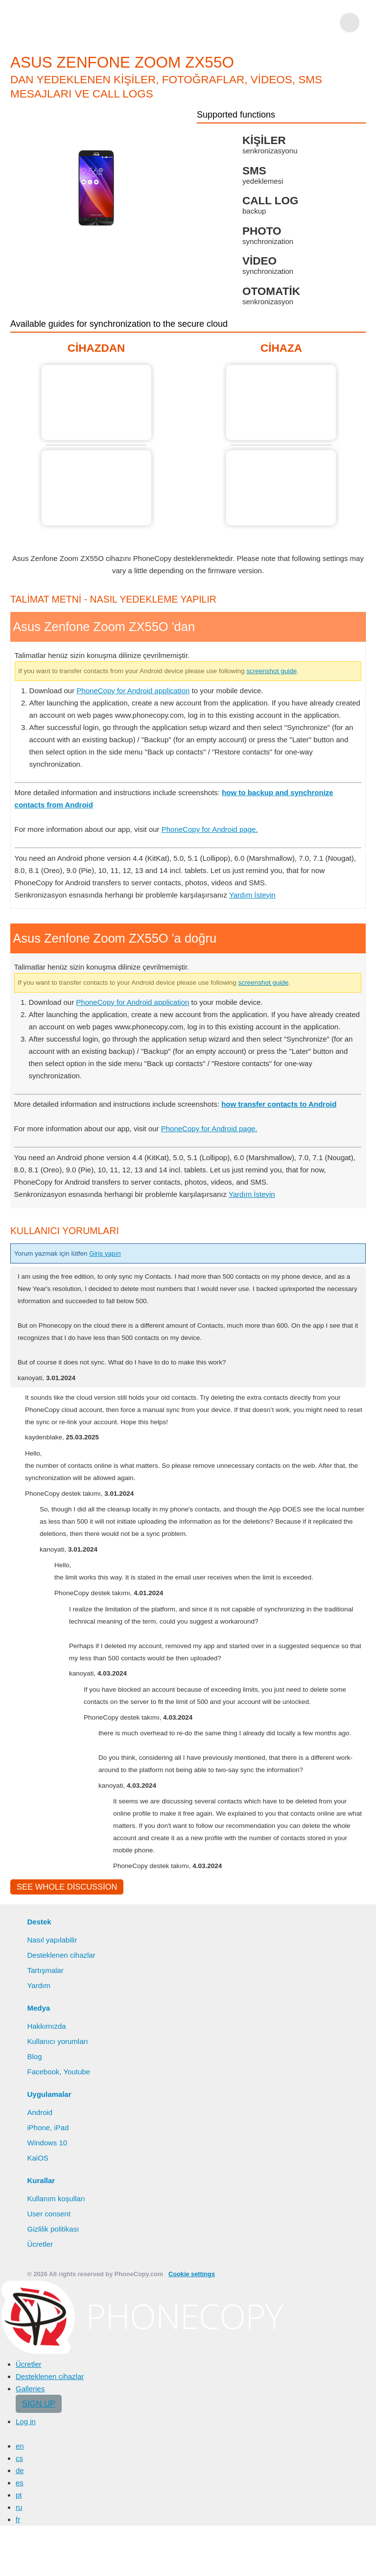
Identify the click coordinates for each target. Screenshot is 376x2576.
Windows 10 (47, 2143)
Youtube (76, 2071)
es (20, 2483)
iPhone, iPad (48, 2127)
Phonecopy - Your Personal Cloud (67, 22)
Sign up (38, 2403)
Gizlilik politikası (53, 2229)
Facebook (43, 2071)
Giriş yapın (105, 1253)
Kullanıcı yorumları (57, 2041)
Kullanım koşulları (56, 2198)
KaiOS (37, 2158)
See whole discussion (67, 1886)
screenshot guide (271, 671)
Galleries (30, 2388)
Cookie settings (191, 2274)
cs (19, 2458)
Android (39, 2112)
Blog (34, 2056)
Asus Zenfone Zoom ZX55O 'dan (96, 402)
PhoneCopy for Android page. (210, 829)
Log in (26, 2421)
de (20, 2470)
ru (19, 2507)
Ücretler (40, 2244)
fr (18, 2519)
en (20, 2446)
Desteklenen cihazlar (61, 1955)
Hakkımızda (46, 2026)
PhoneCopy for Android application (132, 690)
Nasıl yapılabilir (52, 1940)
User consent (48, 2214)
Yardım (38, 1985)
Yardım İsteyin (252, 895)
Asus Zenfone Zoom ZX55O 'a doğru (281, 402)
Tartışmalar (45, 1970)
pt (19, 2495)
